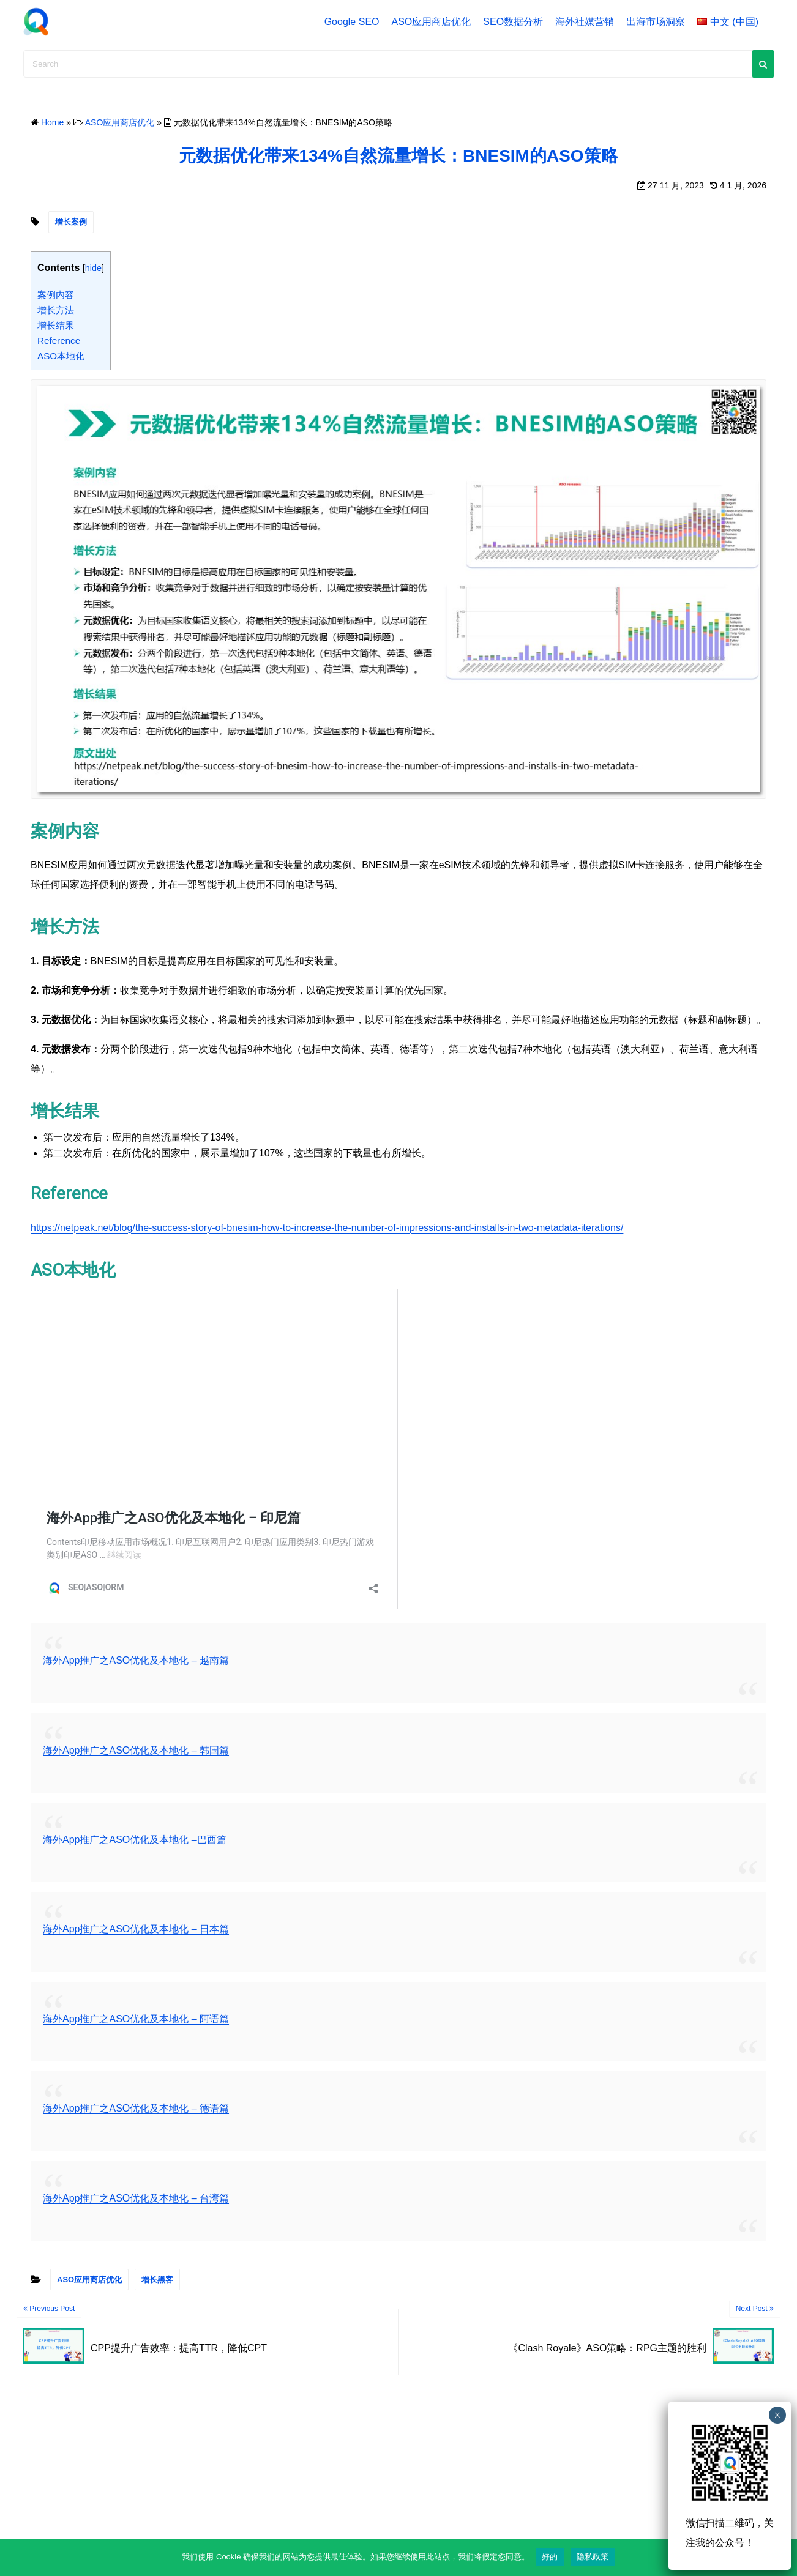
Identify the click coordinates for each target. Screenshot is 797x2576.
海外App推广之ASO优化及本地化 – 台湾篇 (136, 2198)
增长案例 (71, 221)
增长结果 (55, 325)
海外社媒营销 (584, 22)
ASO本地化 (60, 356)
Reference (58, 340)
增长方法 (55, 310)
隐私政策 (593, 2556)
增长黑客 (157, 2279)
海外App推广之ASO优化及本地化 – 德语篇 (136, 2108)
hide (93, 268)
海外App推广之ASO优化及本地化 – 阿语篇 (136, 2019)
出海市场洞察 (655, 22)
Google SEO (352, 22)
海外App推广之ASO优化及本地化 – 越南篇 (136, 1660)
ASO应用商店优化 (431, 22)
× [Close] (777, 2415)
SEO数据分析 (513, 22)
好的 (550, 2556)
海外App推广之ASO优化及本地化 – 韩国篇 (136, 1750)
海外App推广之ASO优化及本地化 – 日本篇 (136, 1929)
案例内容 (55, 294)
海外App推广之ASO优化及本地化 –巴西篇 (134, 1839)
